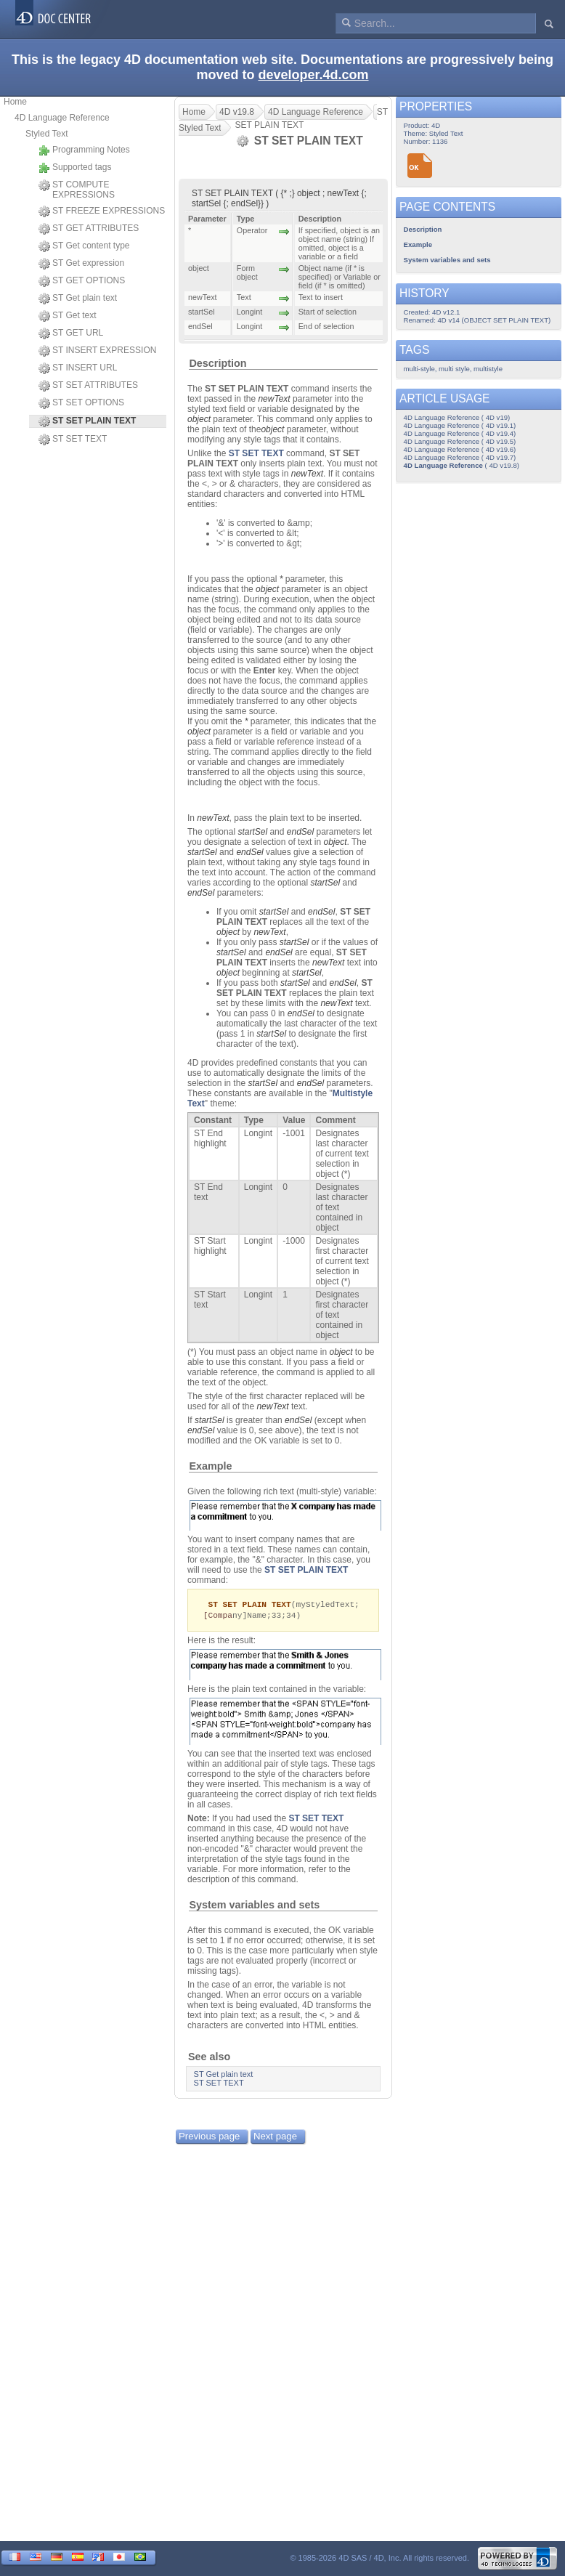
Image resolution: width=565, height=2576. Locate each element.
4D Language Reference (62, 118)
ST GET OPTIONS (81, 281)
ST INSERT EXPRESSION (97, 351)
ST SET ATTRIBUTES (88, 386)
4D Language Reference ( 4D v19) (457, 417)
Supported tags (74, 168)
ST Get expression (81, 264)
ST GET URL (70, 333)
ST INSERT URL (77, 368)
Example (210, 1466)
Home (15, 102)
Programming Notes (84, 150)
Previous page (209, 2137)
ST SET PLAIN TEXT (306, 1570)
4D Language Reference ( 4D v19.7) (460, 457)
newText (274, 399)
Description (217, 363)
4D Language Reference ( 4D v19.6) (460, 449)
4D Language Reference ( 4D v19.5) (460, 441)
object (199, 419)
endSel (300, 832)
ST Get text (67, 316)
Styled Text (46, 134)
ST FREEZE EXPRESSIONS (101, 211)
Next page (275, 2137)
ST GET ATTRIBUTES (88, 229)
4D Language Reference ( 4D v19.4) (460, 433)
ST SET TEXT (72, 439)
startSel (252, 832)
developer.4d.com (313, 75)
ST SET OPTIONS (81, 403)
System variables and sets (254, 1906)
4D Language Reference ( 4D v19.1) (460, 425)
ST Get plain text (77, 298)
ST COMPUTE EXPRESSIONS (76, 189)
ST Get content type (84, 246)
